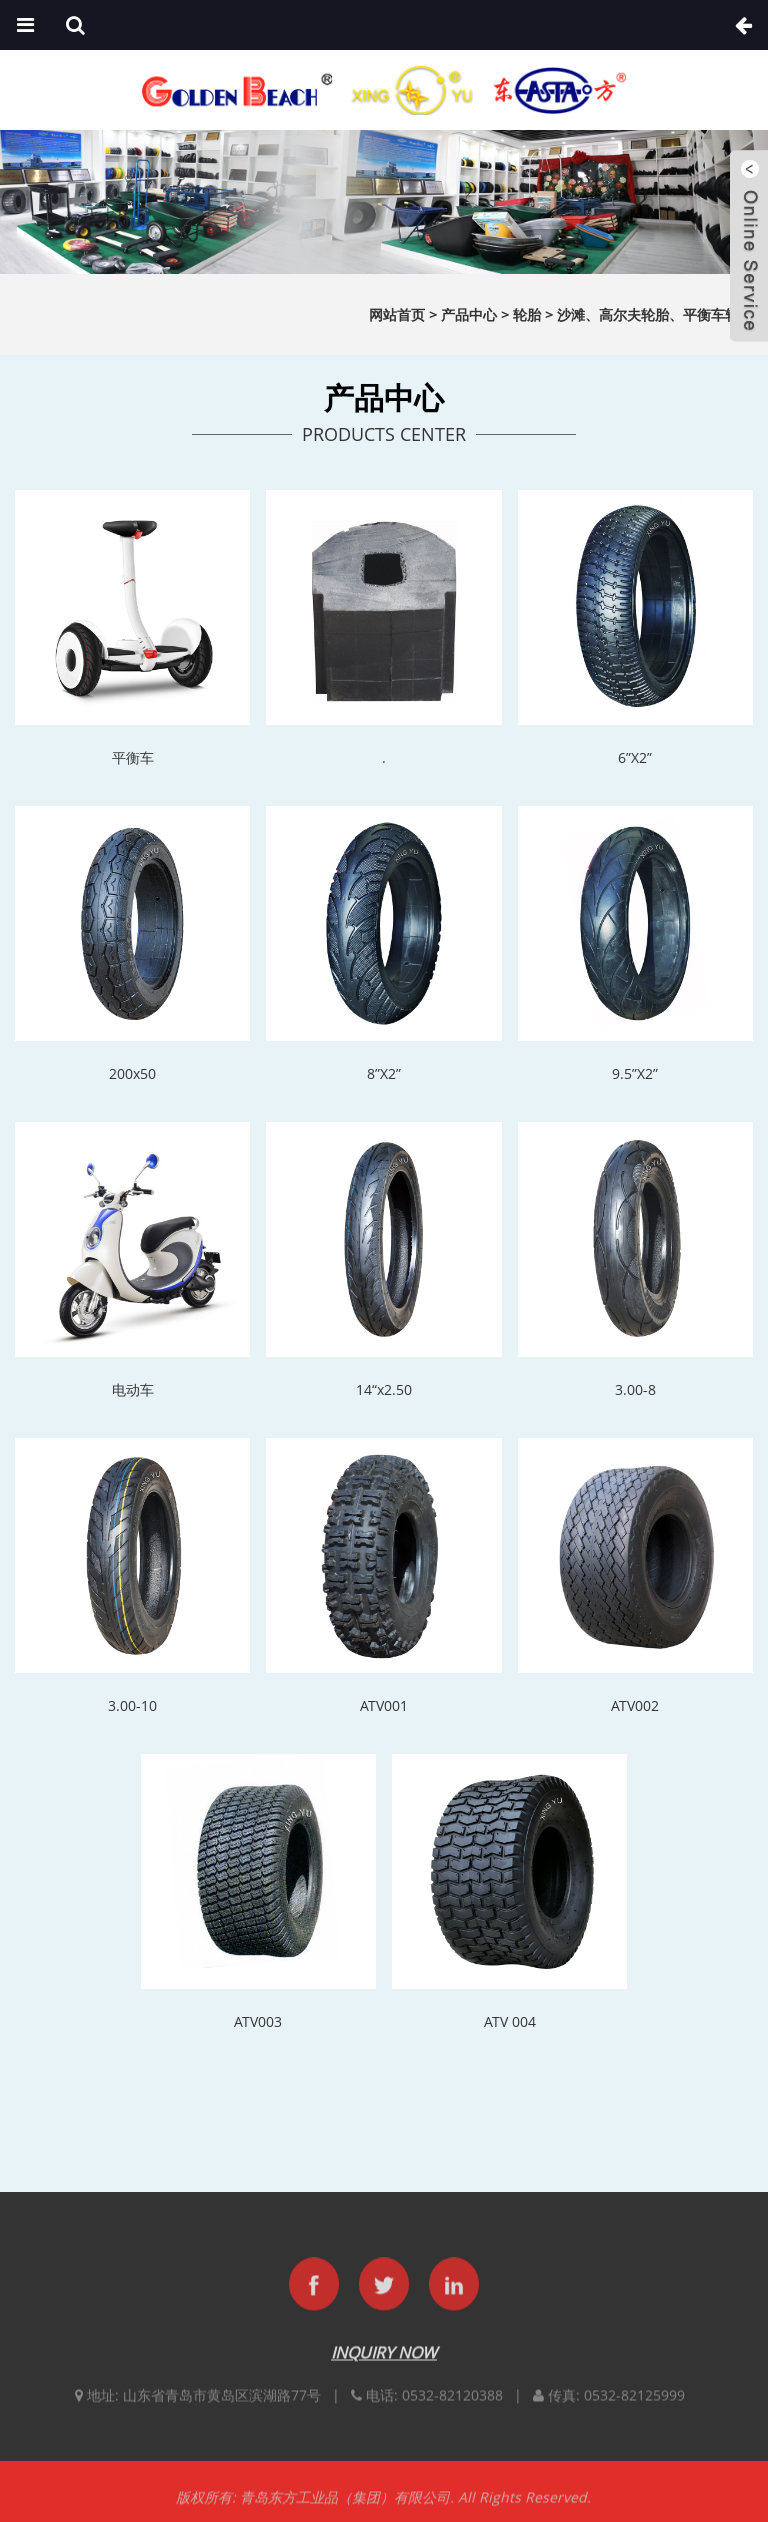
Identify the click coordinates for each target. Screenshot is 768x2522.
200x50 (132, 1073)
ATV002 (635, 1705)
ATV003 (258, 2021)
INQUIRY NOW (384, 2367)
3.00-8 (635, 1389)
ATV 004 (510, 2021)
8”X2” (384, 1073)
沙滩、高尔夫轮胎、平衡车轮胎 (655, 314)
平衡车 (133, 757)
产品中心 (469, 314)
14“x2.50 (384, 1389)
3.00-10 (132, 1705)
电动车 (133, 1389)
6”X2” (635, 757)
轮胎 (527, 314)
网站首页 (397, 314)
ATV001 (384, 1705)
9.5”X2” (635, 1073)
